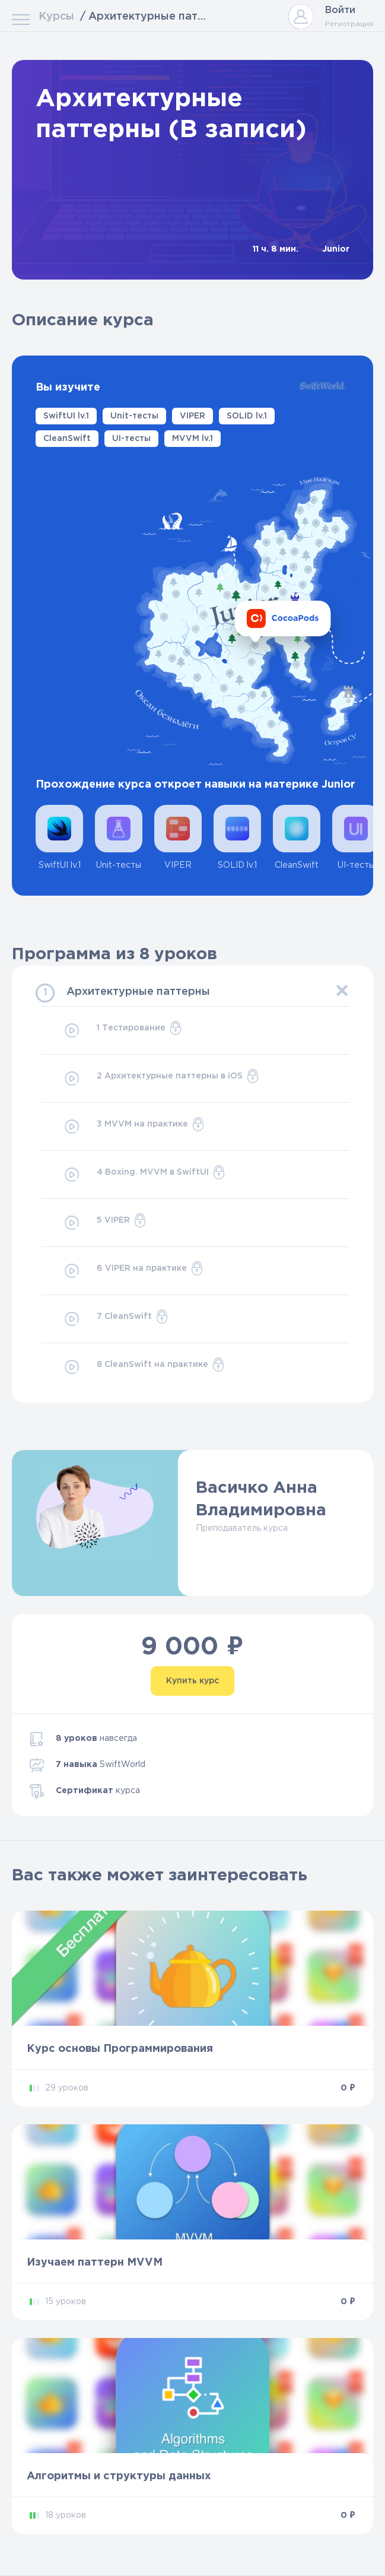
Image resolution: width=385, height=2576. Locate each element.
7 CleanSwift (115, 1318)
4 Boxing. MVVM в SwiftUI (144, 1174)
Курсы (56, 16)
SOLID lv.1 (247, 416)
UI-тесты (131, 438)
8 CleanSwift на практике (143, 1366)
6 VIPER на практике (133, 1270)
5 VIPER (104, 1222)
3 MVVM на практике (133, 1126)
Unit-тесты (134, 416)
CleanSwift (67, 438)
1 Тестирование (122, 1030)
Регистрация (349, 24)
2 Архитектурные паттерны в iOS (161, 1078)
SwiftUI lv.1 (66, 416)
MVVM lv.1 (192, 438)
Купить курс (192, 1680)
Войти (340, 10)
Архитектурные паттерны (138, 992)
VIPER (192, 416)
